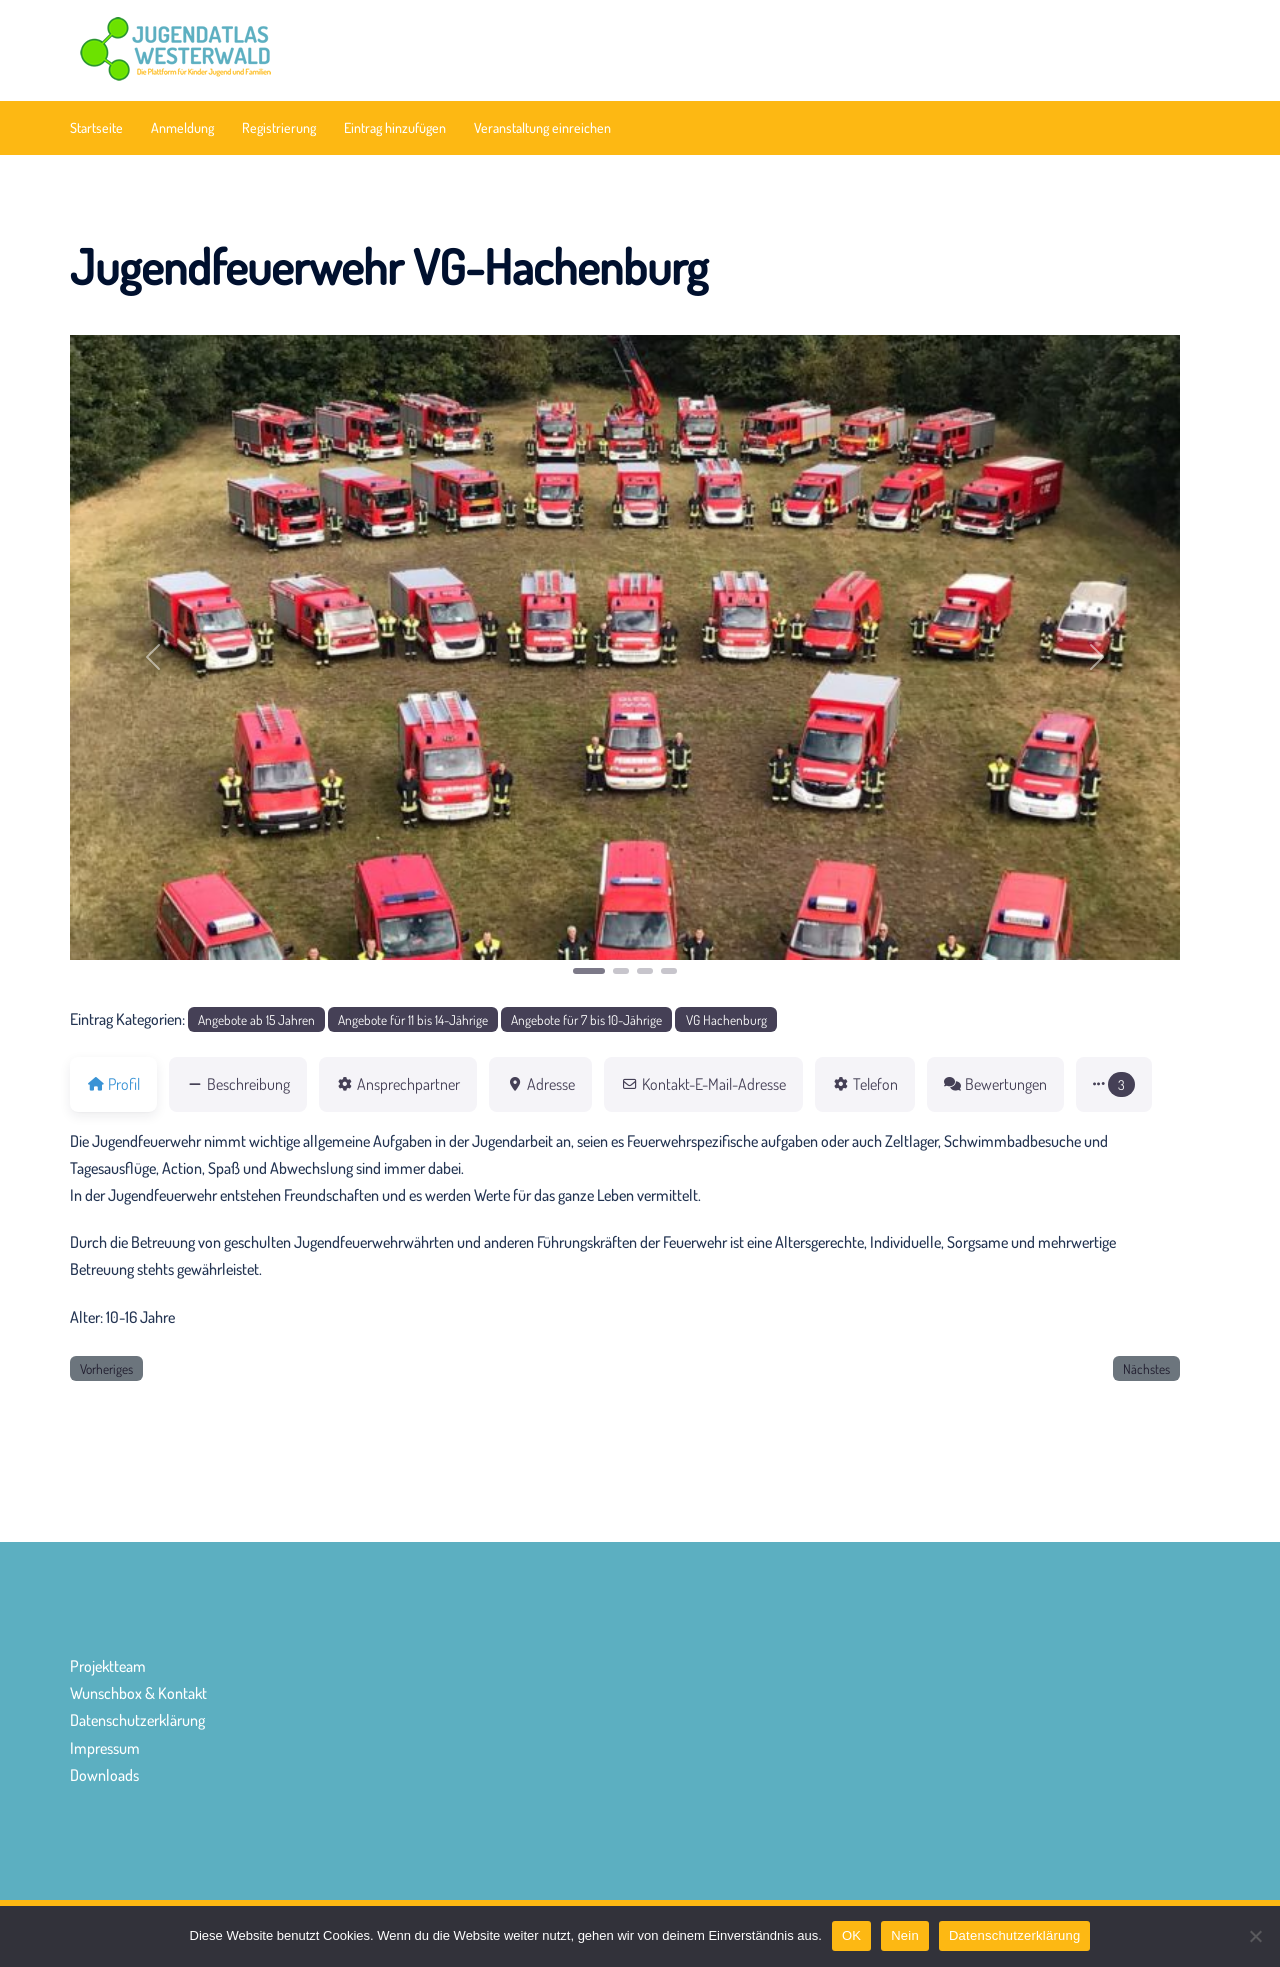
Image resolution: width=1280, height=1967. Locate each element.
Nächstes (1146, 1368)
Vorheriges (106, 1368)
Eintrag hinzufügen (395, 127)
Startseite (96, 127)
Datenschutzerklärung (137, 1720)
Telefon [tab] (865, 1084)
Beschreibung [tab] (238, 1084)
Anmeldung (182, 127)
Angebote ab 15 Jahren (256, 1019)
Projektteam (108, 1666)
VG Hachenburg (726, 1019)
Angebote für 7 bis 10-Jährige (586, 1019)
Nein (905, 1935)
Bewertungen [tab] (995, 1084)
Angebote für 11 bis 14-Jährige (413, 1019)
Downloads (104, 1775)
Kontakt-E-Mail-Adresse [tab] (703, 1084)
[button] (153, 656)
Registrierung (279, 127)
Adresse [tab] (540, 1084)
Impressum (105, 1748)
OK (851, 1935)
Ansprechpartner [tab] (398, 1084)
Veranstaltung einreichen (542, 127)
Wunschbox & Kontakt (138, 1693)
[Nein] (1255, 1936)
